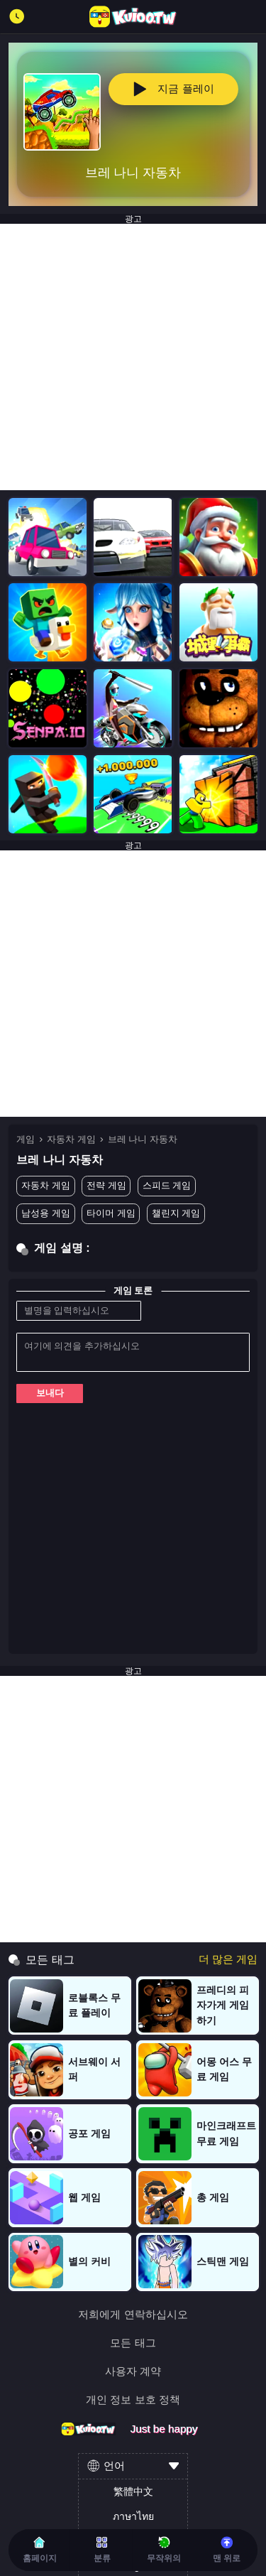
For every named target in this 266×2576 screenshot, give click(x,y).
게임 (25, 1139)
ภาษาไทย (133, 2516)
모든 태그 (132, 2342)
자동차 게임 (71, 1139)
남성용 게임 (45, 1213)
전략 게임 (106, 1185)
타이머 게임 (111, 1213)
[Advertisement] (133, 357)
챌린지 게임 (176, 1213)
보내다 (50, 1392)
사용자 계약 (133, 2371)
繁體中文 (133, 2491)
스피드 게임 (167, 1185)
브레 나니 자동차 (142, 1139)
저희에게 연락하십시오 (132, 2314)
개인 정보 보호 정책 (133, 2399)
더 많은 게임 (228, 1959)
